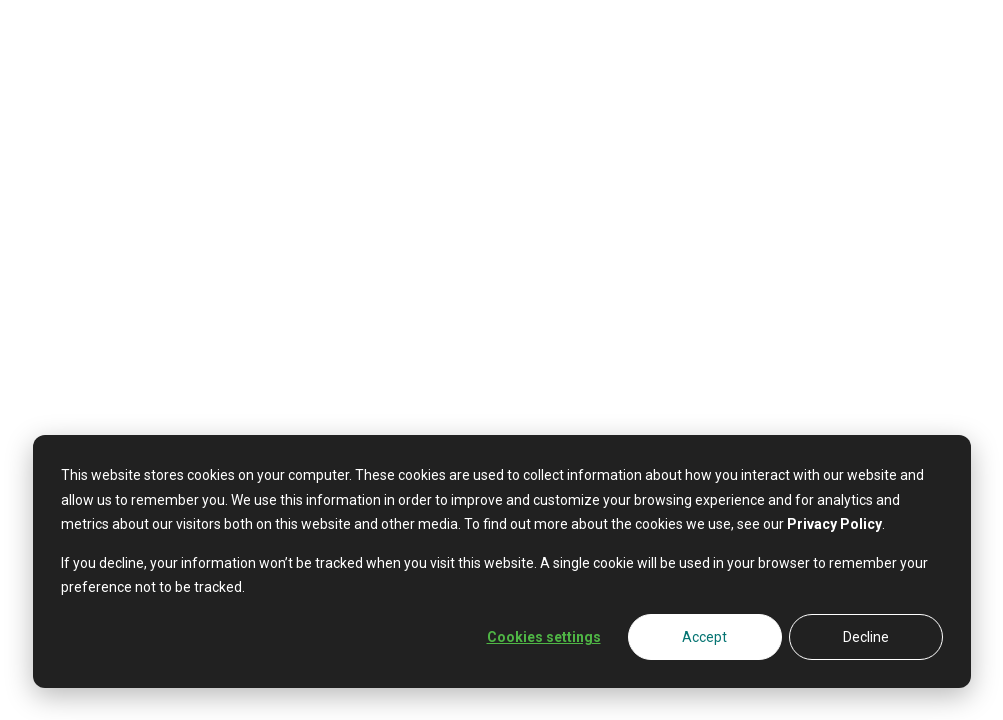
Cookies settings (544, 637)
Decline (866, 637)
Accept (704, 637)
